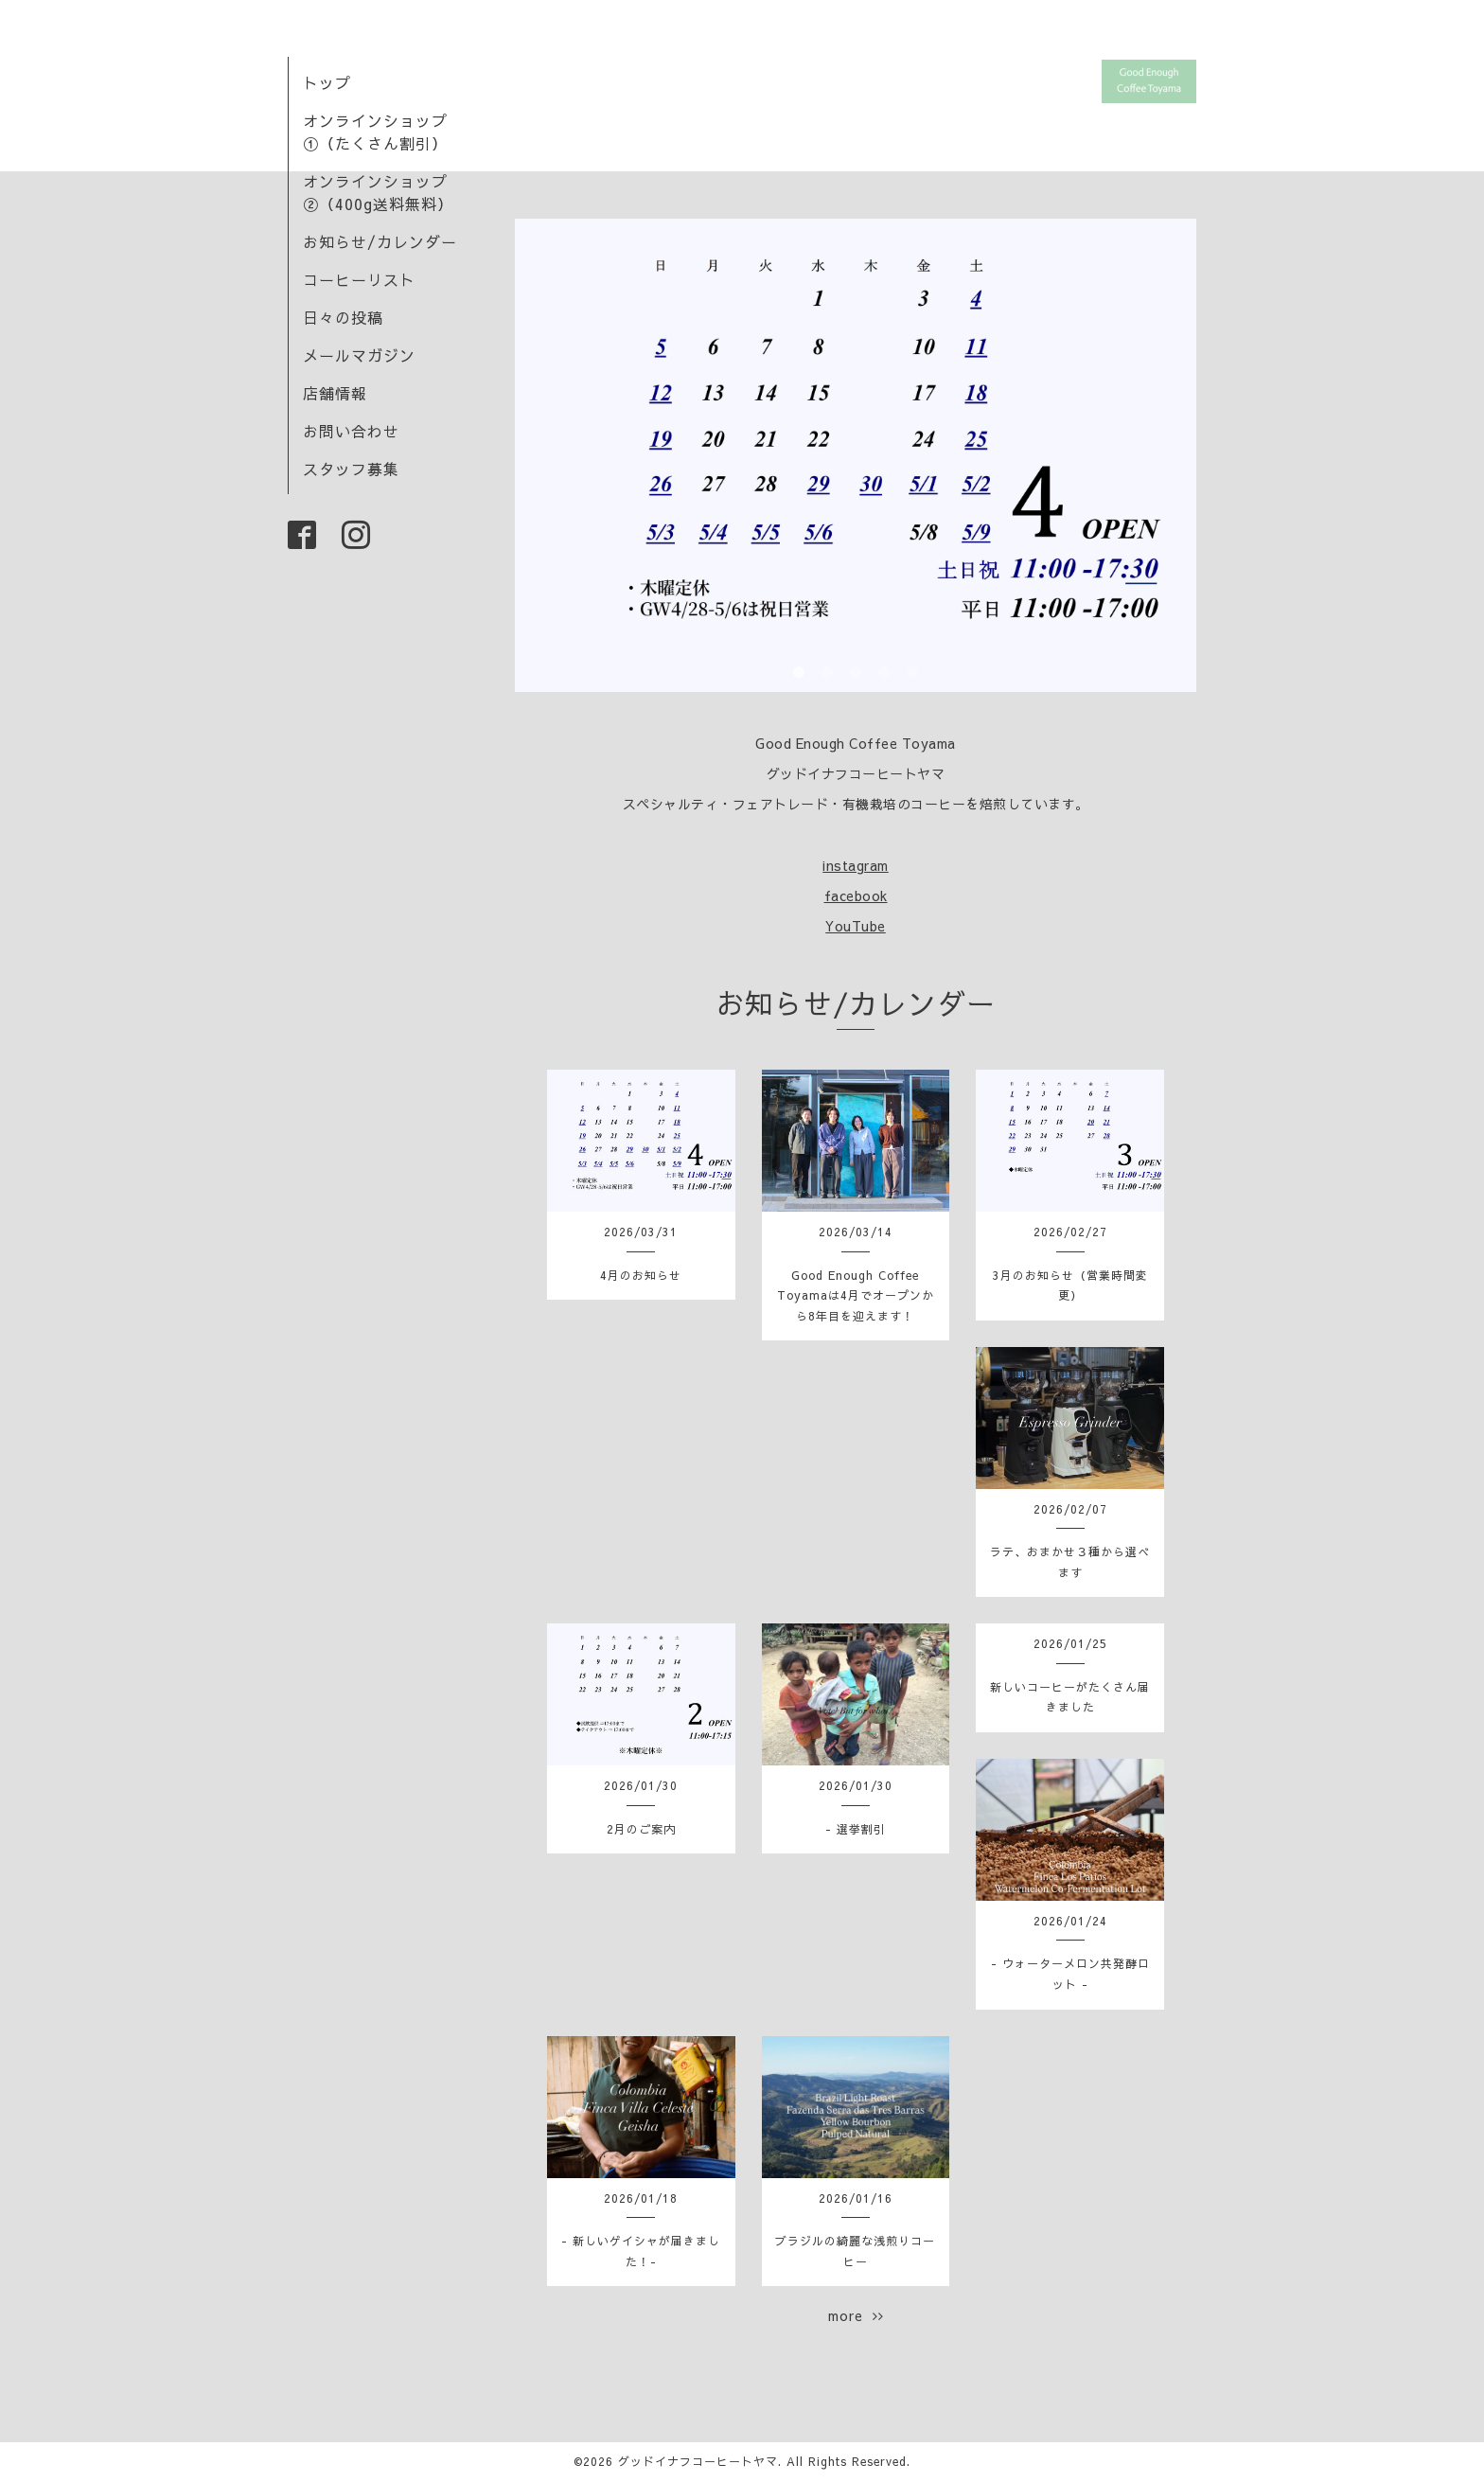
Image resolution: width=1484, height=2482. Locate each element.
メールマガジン (359, 355)
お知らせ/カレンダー (380, 241)
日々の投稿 (343, 317)
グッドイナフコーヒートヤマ (698, 2461)
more (856, 2315)
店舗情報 (335, 392)
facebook (856, 895)
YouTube (855, 925)
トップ (327, 82)
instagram (855, 865)
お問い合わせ (351, 430)
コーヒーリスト (359, 279)
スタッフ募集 (351, 468)
